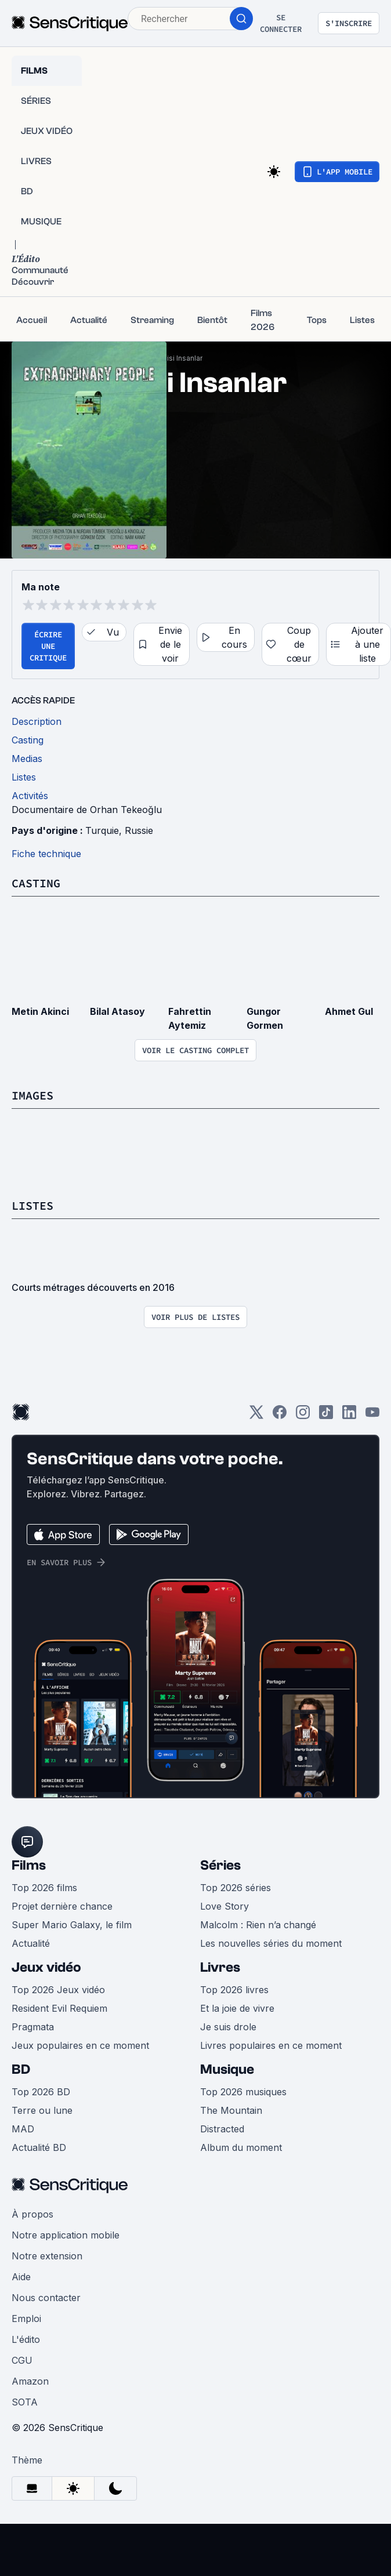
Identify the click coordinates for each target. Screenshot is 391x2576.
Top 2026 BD (41, 2092)
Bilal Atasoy (117, 1011)
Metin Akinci (40, 1011)
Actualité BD (39, 2147)
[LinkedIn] (349, 1416)
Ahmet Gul (349, 1011)
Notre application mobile (66, 2235)
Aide (21, 2277)
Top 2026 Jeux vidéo (58, 1990)
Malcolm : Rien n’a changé (258, 1925)
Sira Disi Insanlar (174, 358)
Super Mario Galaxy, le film (72, 1925)
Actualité (31, 1943)
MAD (23, 2129)
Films (29, 1865)
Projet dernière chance (62, 1906)
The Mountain (231, 2110)
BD (21, 2069)
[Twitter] (256, 1416)
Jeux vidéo (46, 1967)
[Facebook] (280, 1416)
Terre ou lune (42, 2110)
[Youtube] (372, 1416)
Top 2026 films (44, 1887)
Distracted (222, 2129)
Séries (220, 1865)
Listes (32, 1205)
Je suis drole (228, 2027)
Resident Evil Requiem (59, 2008)
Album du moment (241, 2147)
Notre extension (47, 2256)
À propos (32, 2214)
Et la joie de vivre (237, 2008)
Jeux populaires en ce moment (80, 2045)
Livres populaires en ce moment (271, 2045)
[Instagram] (303, 1416)
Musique (227, 2069)
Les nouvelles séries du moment (271, 1943)
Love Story (224, 1906)
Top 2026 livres (234, 1990)
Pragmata (33, 2027)
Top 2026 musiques (243, 2092)
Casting (36, 883)
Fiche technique (46, 853)
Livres (220, 1967)
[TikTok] (326, 1416)
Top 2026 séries (235, 1887)
